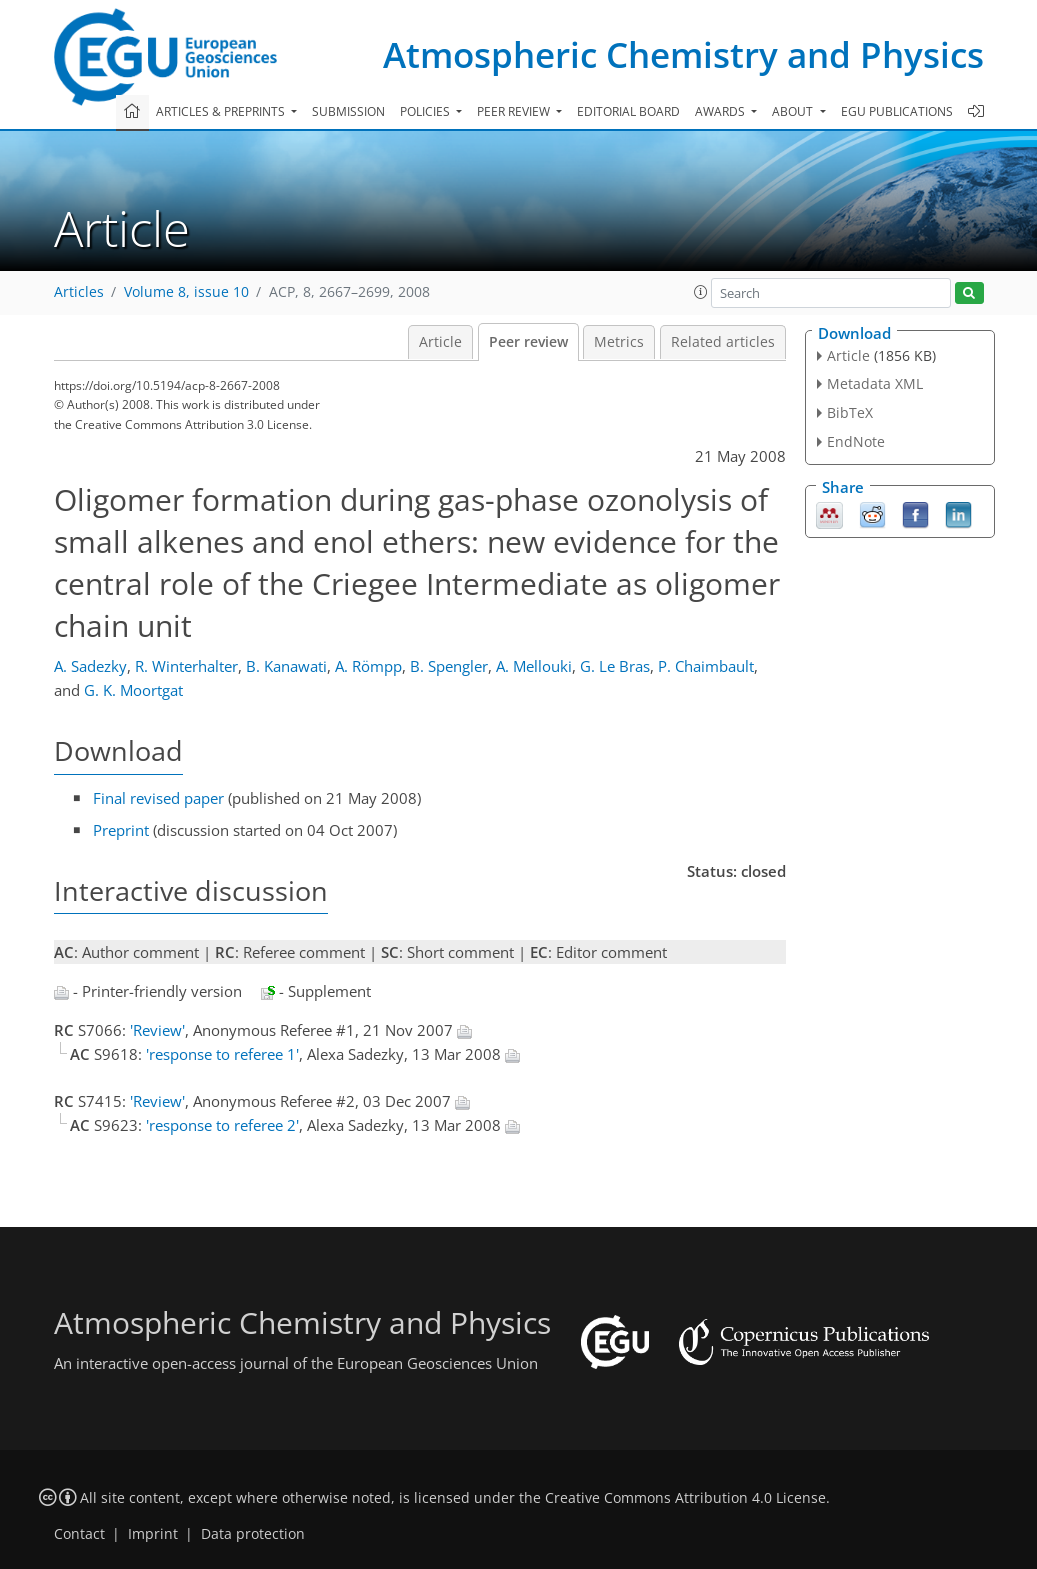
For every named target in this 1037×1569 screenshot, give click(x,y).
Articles (79, 292)
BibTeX (850, 412)
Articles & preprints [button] (222, 111)
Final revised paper (158, 798)
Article (440, 342)
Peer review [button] (515, 111)
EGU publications (897, 111)
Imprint (153, 1534)
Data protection (253, 1534)
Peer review (528, 342)
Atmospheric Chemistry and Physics (683, 54)
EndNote (856, 441)
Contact (79, 1534)
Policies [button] (426, 111)
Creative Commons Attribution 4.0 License (685, 1498)
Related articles (723, 342)
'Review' (157, 1030)
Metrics (619, 342)
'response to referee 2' (222, 1125)
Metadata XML (875, 383)
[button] (701, 292)
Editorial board (628, 111)
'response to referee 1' (222, 1054)
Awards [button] (721, 111)
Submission (348, 111)
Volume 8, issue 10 (186, 292)
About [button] (794, 111)
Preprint (121, 830)
